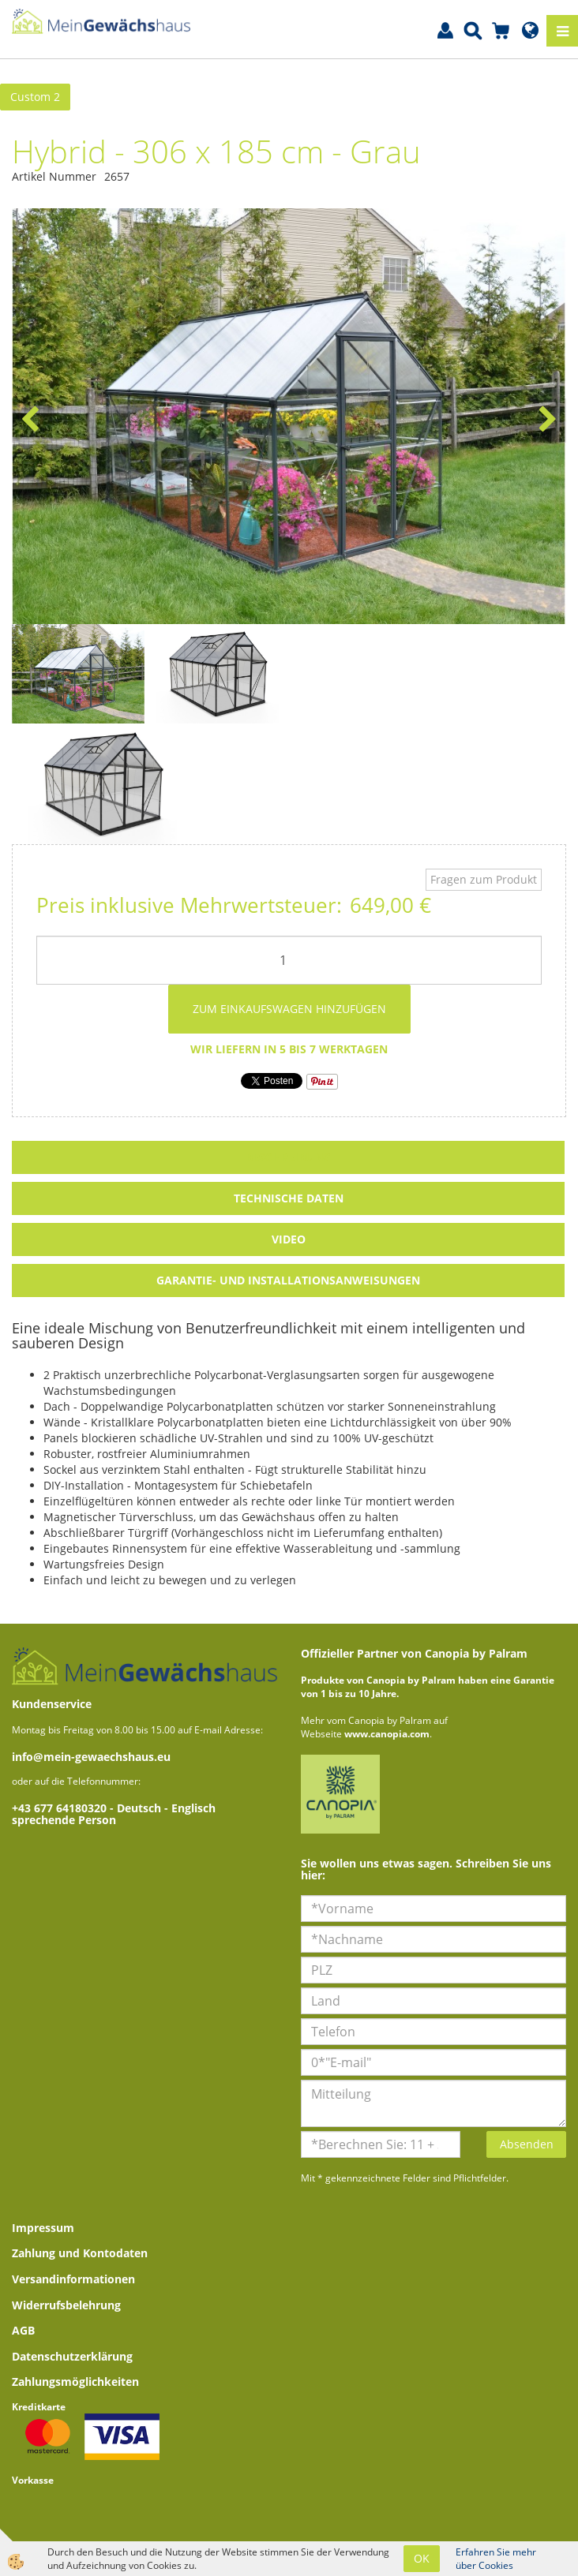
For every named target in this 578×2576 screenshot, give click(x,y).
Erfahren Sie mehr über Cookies (496, 2558)
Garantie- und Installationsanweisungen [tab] (288, 1280)
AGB (23, 2330)
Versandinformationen (73, 2278)
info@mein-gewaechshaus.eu (91, 1756)
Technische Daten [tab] (288, 1198)
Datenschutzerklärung (72, 2356)
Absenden (527, 2144)
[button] (546, 420)
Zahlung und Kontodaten (80, 2252)
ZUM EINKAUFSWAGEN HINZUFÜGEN (289, 1008)
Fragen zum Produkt (483, 879)
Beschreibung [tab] (288, 1157)
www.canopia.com (387, 1733)
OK (422, 2558)
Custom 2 (35, 96)
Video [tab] (289, 1239)
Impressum (43, 2227)
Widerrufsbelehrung (66, 2304)
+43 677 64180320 (61, 1807)
